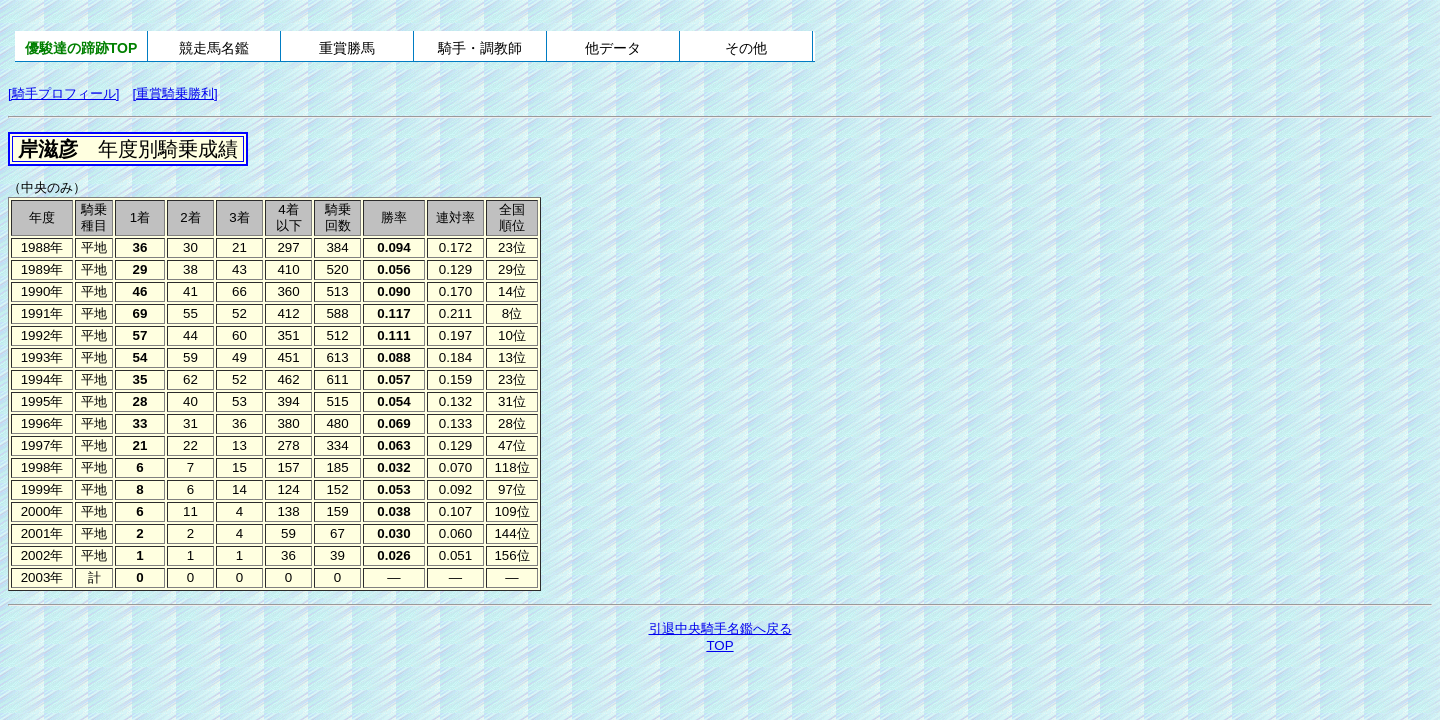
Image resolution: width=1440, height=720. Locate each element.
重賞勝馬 (347, 48)
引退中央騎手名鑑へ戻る (720, 628)
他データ (613, 48)
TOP (719, 645)
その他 (746, 48)
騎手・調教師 (480, 48)
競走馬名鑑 (214, 48)
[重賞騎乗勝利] (174, 93)
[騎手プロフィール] (63, 93)
